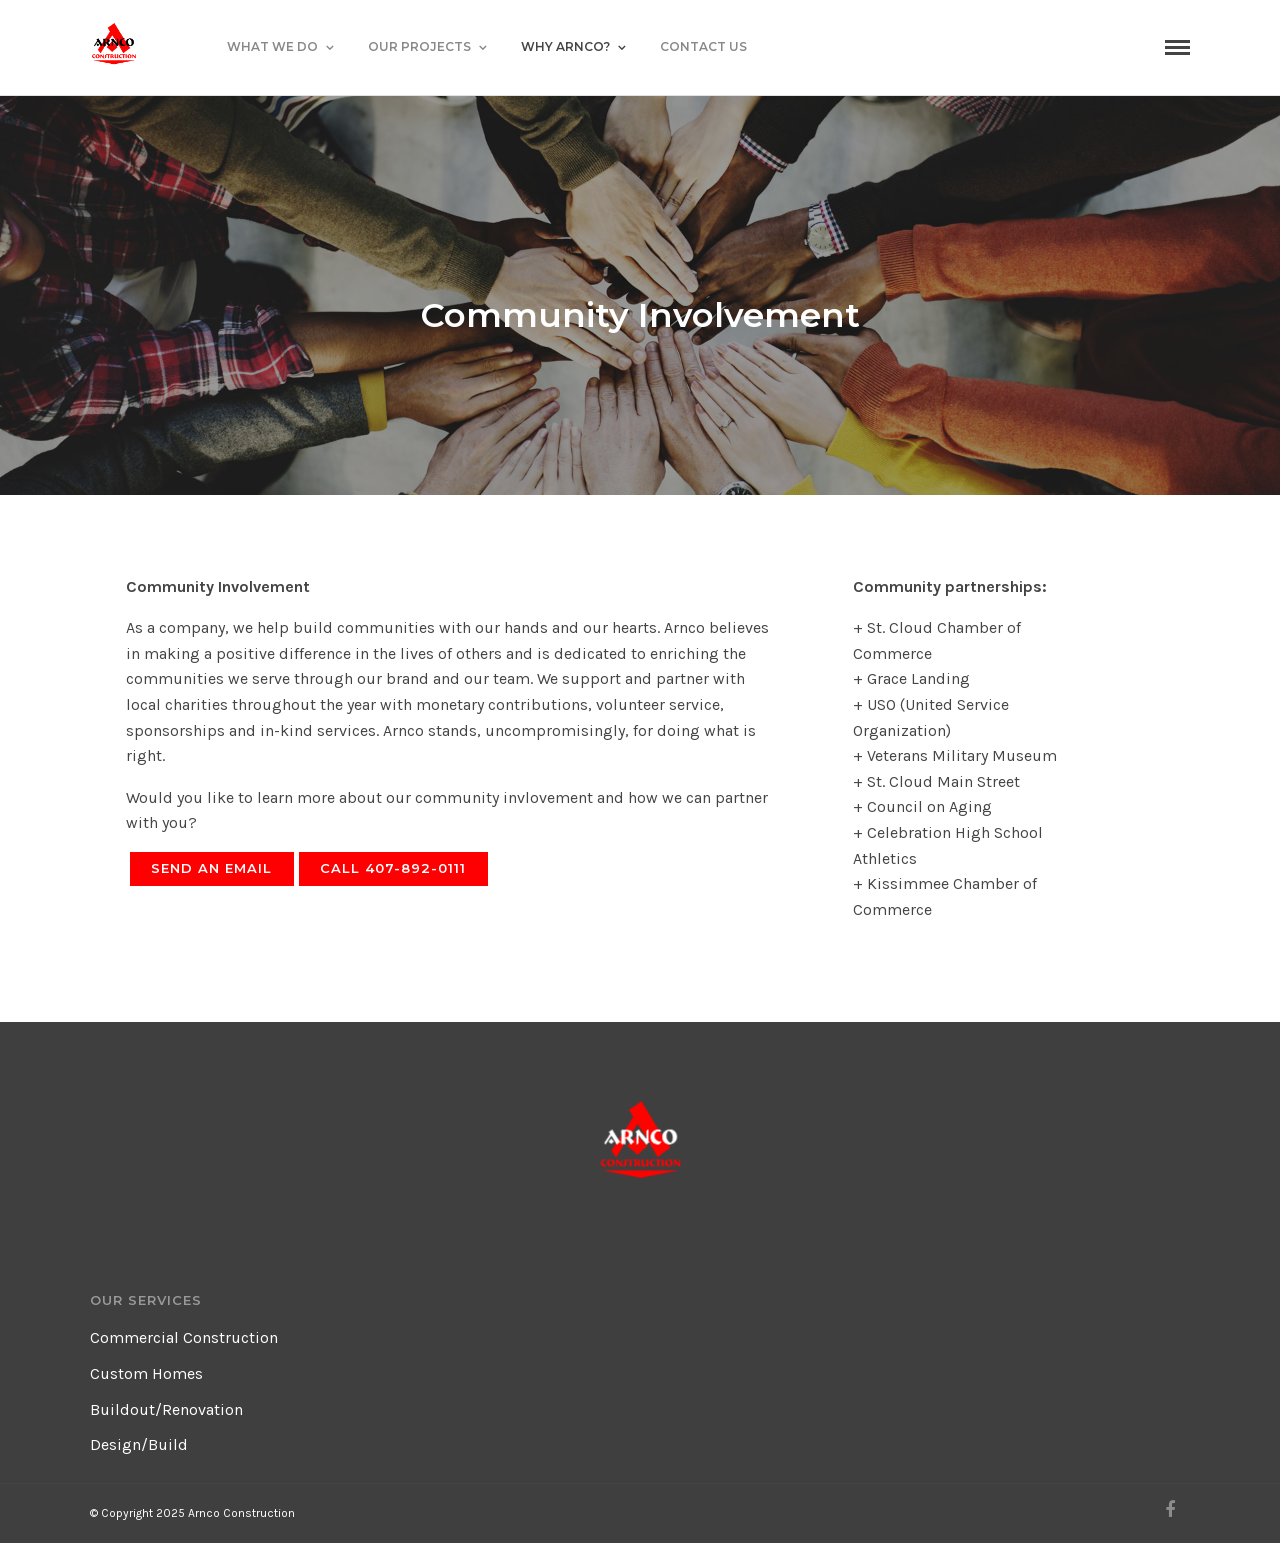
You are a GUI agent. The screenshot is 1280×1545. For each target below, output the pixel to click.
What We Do (272, 46)
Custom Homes (146, 1373)
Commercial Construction (184, 1337)
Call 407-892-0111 (393, 868)
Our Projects (419, 46)
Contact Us (703, 46)
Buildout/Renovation (166, 1409)
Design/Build (139, 1444)
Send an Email (211, 868)
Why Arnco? (565, 46)
